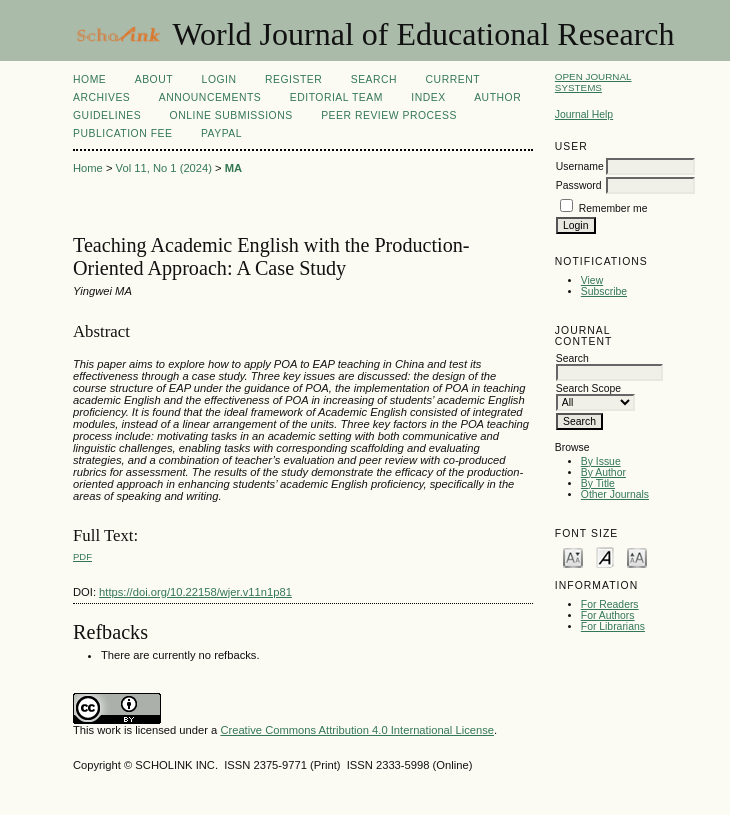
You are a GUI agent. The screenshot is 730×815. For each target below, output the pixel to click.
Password (579, 185)
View (592, 280)
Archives (101, 97)
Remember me (613, 208)
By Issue (601, 461)
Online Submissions (231, 115)
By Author (603, 472)
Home (89, 79)
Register (293, 79)
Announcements (210, 97)
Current (453, 79)
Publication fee (122, 133)
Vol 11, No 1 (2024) (164, 168)
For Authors (608, 615)
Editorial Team (336, 97)
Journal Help (584, 114)
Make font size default (605, 556)
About (154, 79)
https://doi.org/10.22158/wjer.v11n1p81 (195, 592)
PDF (82, 556)
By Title (598, 483)
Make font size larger (637, 556)
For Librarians (613, 626)
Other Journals (615, 494)
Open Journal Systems (593, 82)
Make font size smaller (573, 556)
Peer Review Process (389, 115)
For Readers (610, 604)
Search (374, 79)
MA (233, 168)
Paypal (221, 133)
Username (580, 166)
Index (428, 97)
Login (219, 79)
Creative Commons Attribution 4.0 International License (357, 730)
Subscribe (604, 291)
